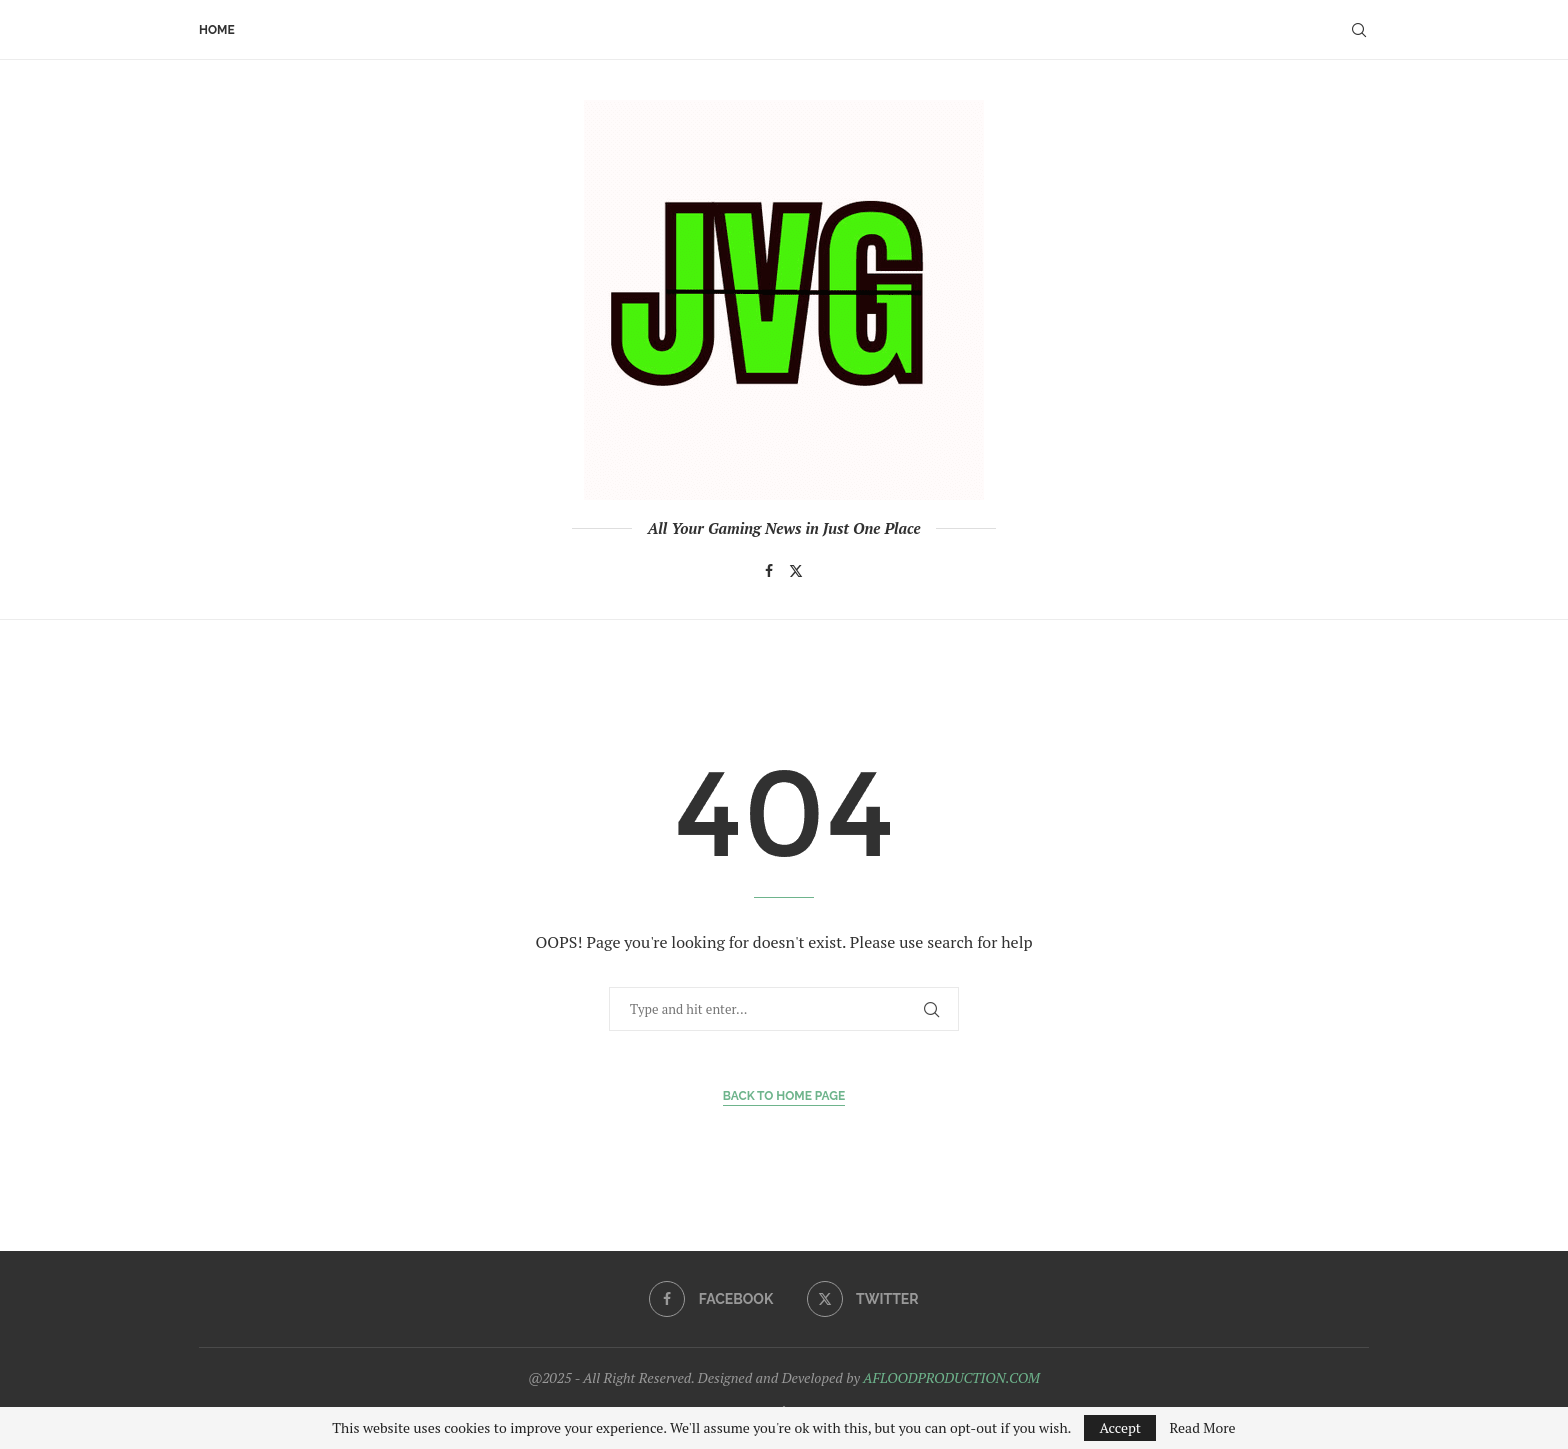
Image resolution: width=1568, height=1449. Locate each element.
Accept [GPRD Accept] (1120, 1427)
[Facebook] (769, 571)
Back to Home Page (784, 1096)
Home (217, 30)
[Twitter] (796, 571)
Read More (1202, 1428)
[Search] (1359, 30)
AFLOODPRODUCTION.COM (951, 1377)
